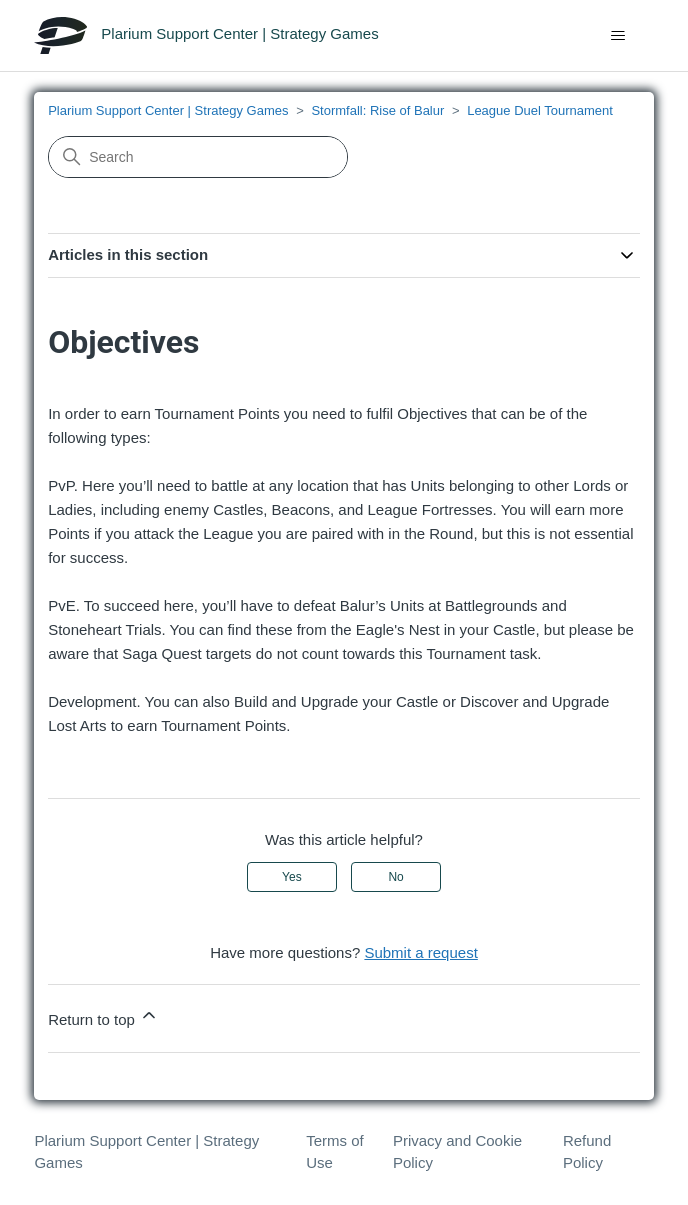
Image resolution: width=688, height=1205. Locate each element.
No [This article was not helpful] (395, 877)
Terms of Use (335, 1152)
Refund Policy (587, 1152)
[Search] (198, 157)
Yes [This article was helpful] (292, 877)
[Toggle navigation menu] (618, 36)
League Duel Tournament (540, 110)
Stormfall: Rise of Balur (377, 110)
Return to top (103, 1016)
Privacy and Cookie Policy (457, 1152)
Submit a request (420, 952)
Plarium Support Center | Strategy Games (168, 110)
